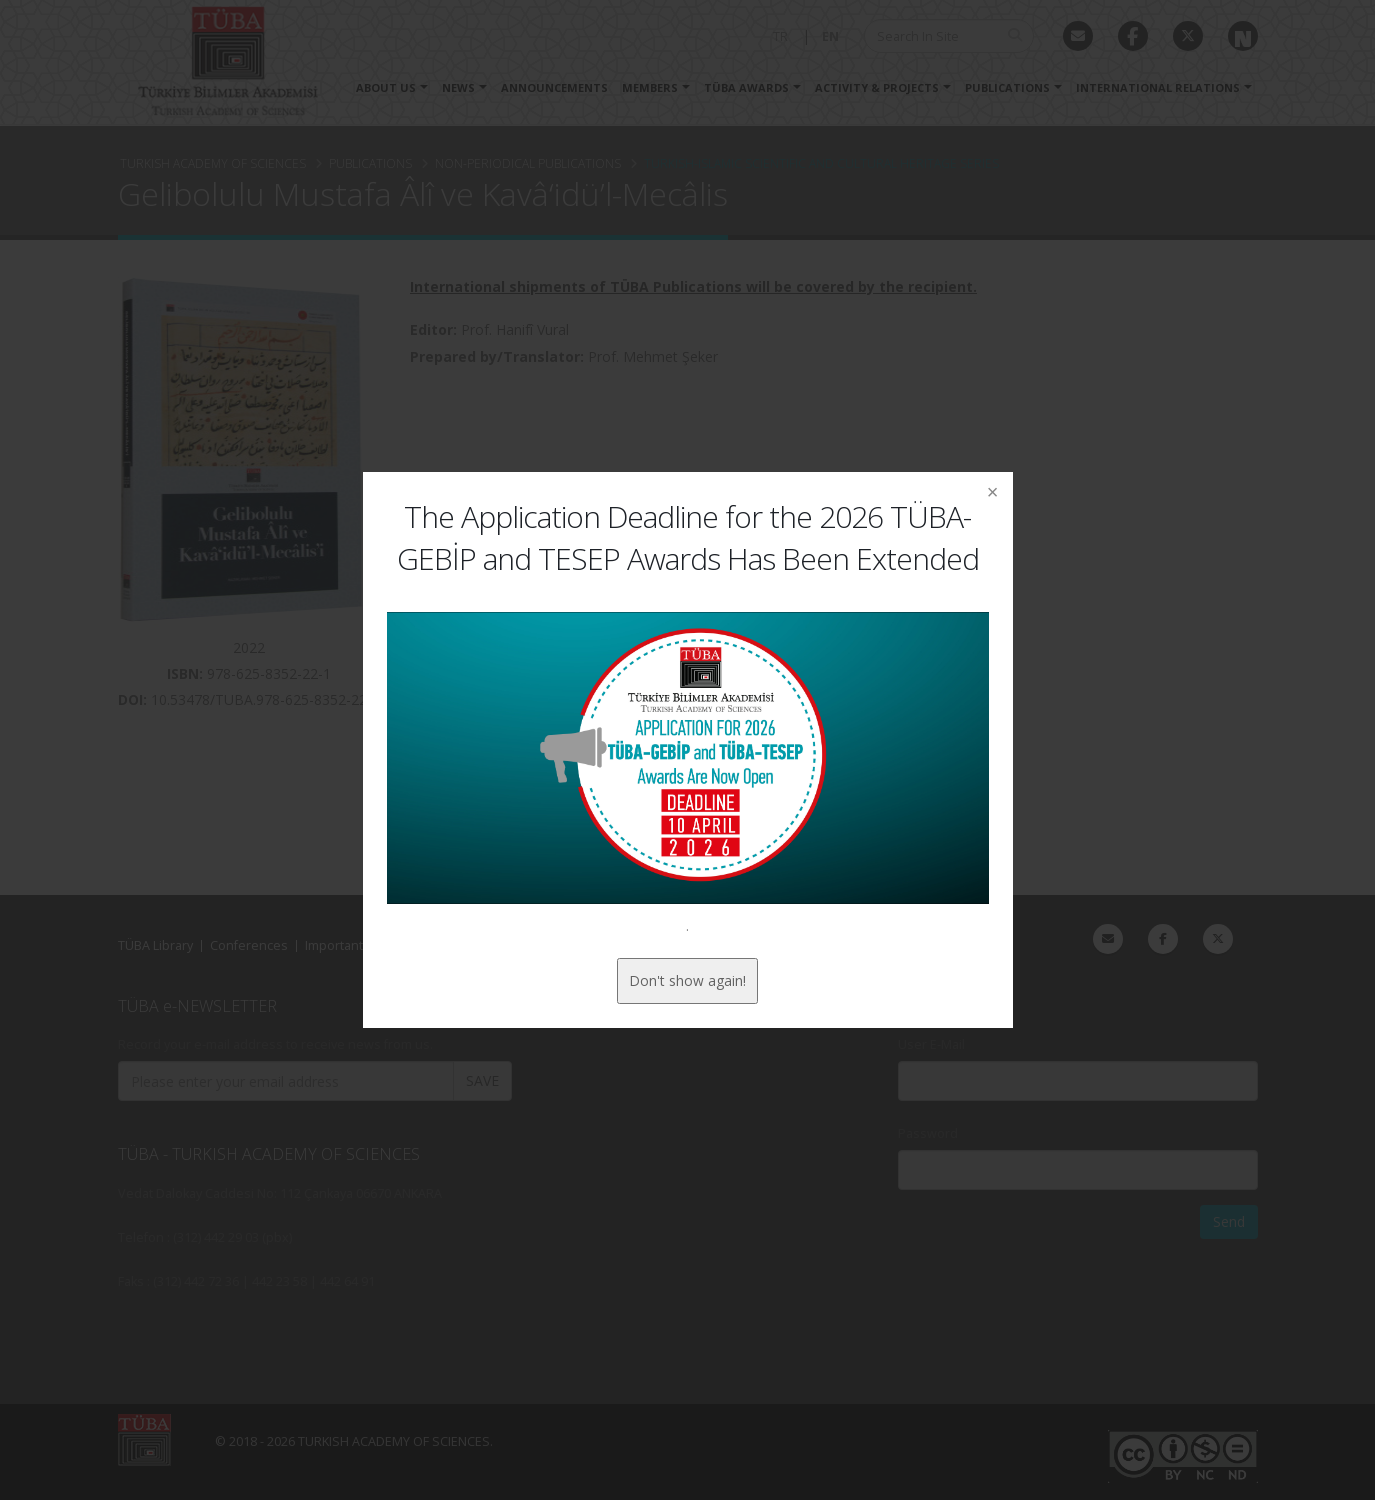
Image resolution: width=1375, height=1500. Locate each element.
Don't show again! (687, 980)
